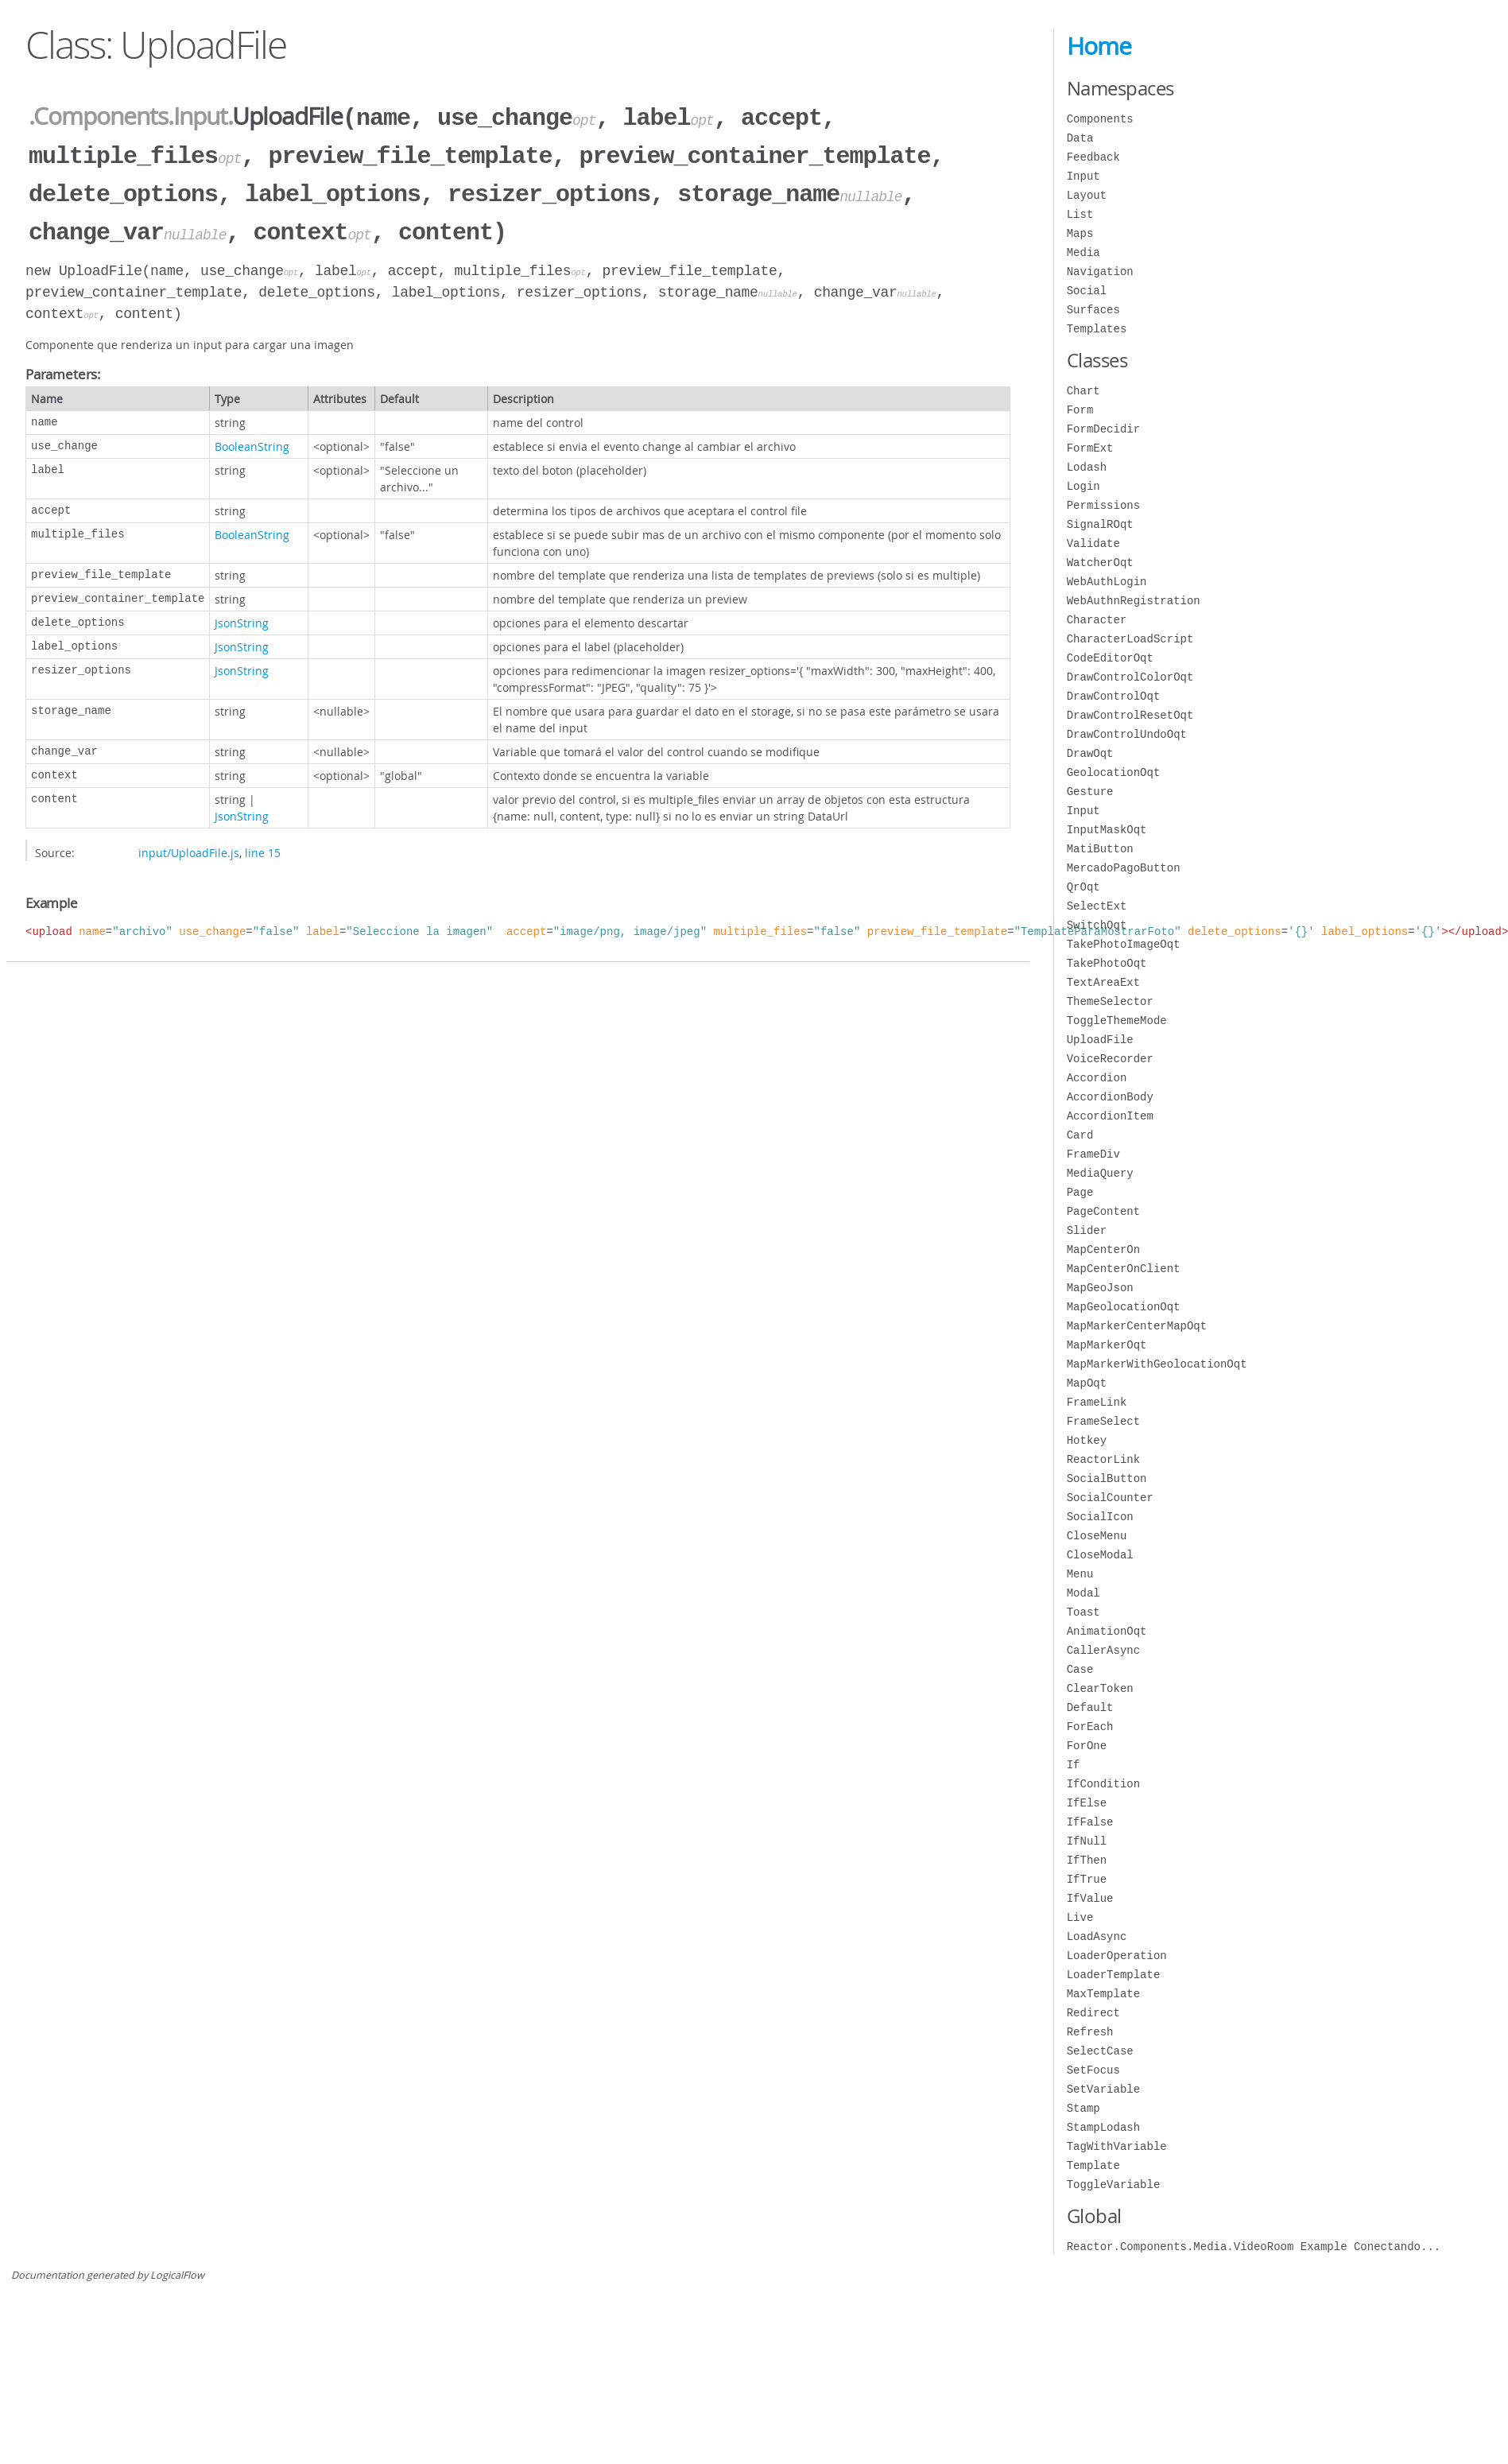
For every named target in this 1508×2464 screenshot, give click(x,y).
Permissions (1103, 505)
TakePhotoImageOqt (1123, 944)
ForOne (1087, 1745)
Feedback (1093, 157)
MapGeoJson (1100, 1287)
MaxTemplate (1103, 1993)
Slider (1087, 1230)
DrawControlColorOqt (1130, 677)
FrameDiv (1093, 1154)
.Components (98, 117)
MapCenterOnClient (1123, 1268)
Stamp (1083, 2108)
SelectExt (1097, 906)
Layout (1087, 195)
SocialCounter (1110, 1497)
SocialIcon (1100, 1516)
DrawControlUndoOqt (1127, 734)
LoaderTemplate (1114, 1974)
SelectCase (1100, 2051)
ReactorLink (1103, 1459)
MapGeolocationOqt (1123, 1306)
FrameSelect (1103, 1421)
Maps (1080, 233)
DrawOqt (1090, 753)
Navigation (1100, 271)
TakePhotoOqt (1107, 963)
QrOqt (1083, 886)
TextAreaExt (1103, 982)
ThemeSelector (1110, 1001)
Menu (1080, 1573)
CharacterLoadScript (1130, 638)
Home (1099, 46)
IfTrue (1087, 1879)
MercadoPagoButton (1123, 867)
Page (1080, 1192)
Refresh (1090, 2031)
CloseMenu (1097, 1535)
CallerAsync (1103, 1650)
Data (1080, 138)
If (1073, 1764)
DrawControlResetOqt (1130, 715)
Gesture (1090, 791)
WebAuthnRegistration (1133, 600)
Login (1083, 486)
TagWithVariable (1117, 2146)
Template (1093, 2165)
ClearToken (1100, 1688)
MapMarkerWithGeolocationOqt (1157, 1364)
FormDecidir (1103, 429)
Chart (1083, 390)
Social (1087, 290)
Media (1083, 252)
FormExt (1090, 448)
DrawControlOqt (1114, 696)
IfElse (1087, 1802)
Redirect (1093, 2012)
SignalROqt (1100, 524)
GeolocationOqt (1114, 772)
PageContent (1103, 1211)
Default (1090, 1707)
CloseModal (1100, 1554)
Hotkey (1087, 1440)
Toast (1083, 1612)
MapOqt (1087, 1383)
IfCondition (1103, 1783)
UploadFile (1100, 1039)
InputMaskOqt (1107, 829)
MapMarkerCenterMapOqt (1137, 1325)
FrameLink (1097, 1402)
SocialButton (1107, 1478)
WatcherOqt (1100, 562)
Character (1097, 619)
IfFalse (1090, 1822)
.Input (197, 117)
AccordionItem (1110, 1115)
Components (1100, 118)
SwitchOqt (1097, 925)
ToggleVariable (1114, 2184)
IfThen (1087, 1860)
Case (1080, 1669)
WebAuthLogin (1107, 581)
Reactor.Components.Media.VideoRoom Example (1253, 2246)
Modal (1083, 1593)
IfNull (1087, 1841)
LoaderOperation (1117, 1955)
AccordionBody (1110, 1096)
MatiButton (1100, 848)
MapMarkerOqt (1107, 1344)
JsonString (242, 616)
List (1080, 214)
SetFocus (1093, 2070)
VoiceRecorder (1110, 1058)
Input (1083, 176)
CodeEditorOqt (1110, 657)
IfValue (1090, 1898)
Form (1080, 409)
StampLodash (1103, 2127)
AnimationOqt (1107, 1631)
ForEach (1090, 1726)
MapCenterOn (1103, 1249)
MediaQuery (1100, 1173)
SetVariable (1103, 2089)
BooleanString (252, 440)
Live (1080, 1917)
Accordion (1097, 1077)
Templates (1097, 328)
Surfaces (1093, 309)
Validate (1093, 543)
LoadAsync (1097, 1936)
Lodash (1087, 467)
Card (1080, 1135)
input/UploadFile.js (188, 846)
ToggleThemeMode (1117, 1020)
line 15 (263, 846)
